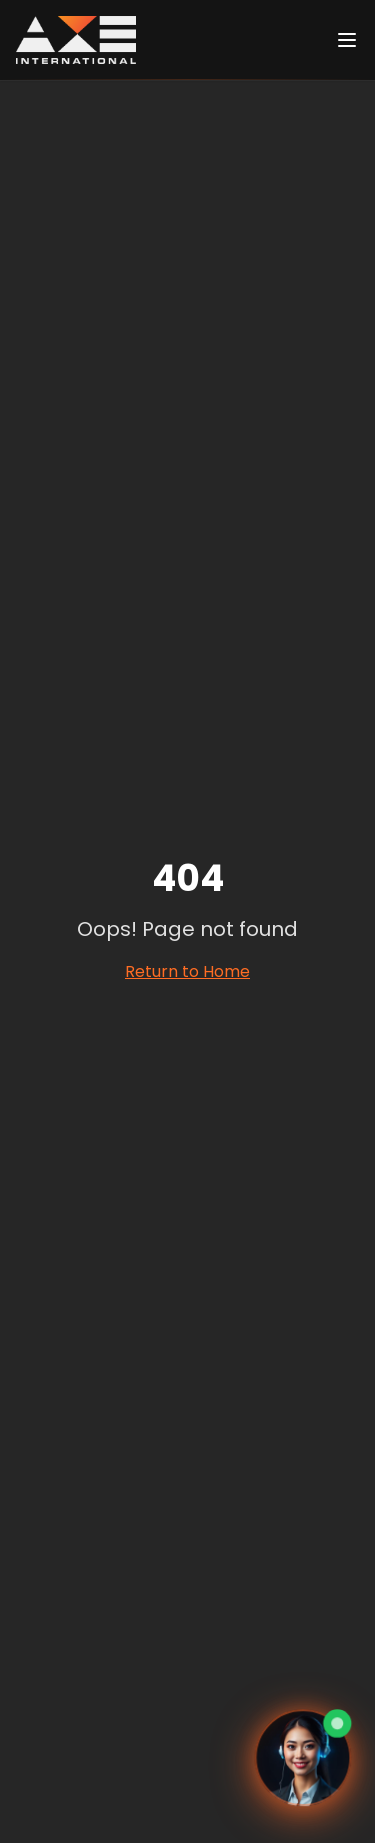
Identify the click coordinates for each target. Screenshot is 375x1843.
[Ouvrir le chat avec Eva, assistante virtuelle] (303, 1759)
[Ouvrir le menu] (347, 40)
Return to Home (187, 971)
